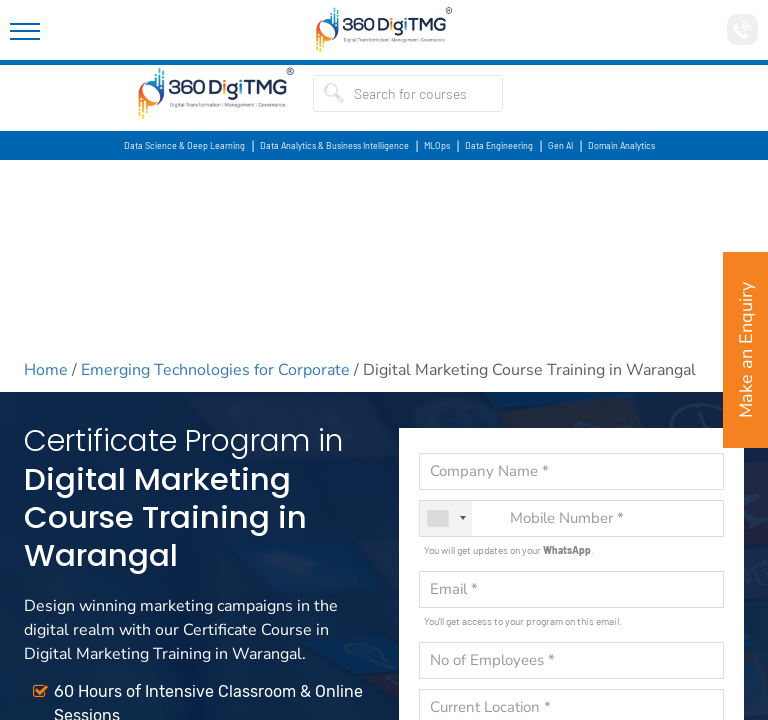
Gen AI (560, 145)
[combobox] (446, 518)
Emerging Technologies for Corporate (215, 370)
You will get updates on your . (509, 550)
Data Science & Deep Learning (184, 145)
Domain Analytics (621, 145)
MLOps (437, 145)
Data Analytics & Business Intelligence (334, 145)
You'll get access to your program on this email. (523, 621)
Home (46, 370)
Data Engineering (499, 145)
